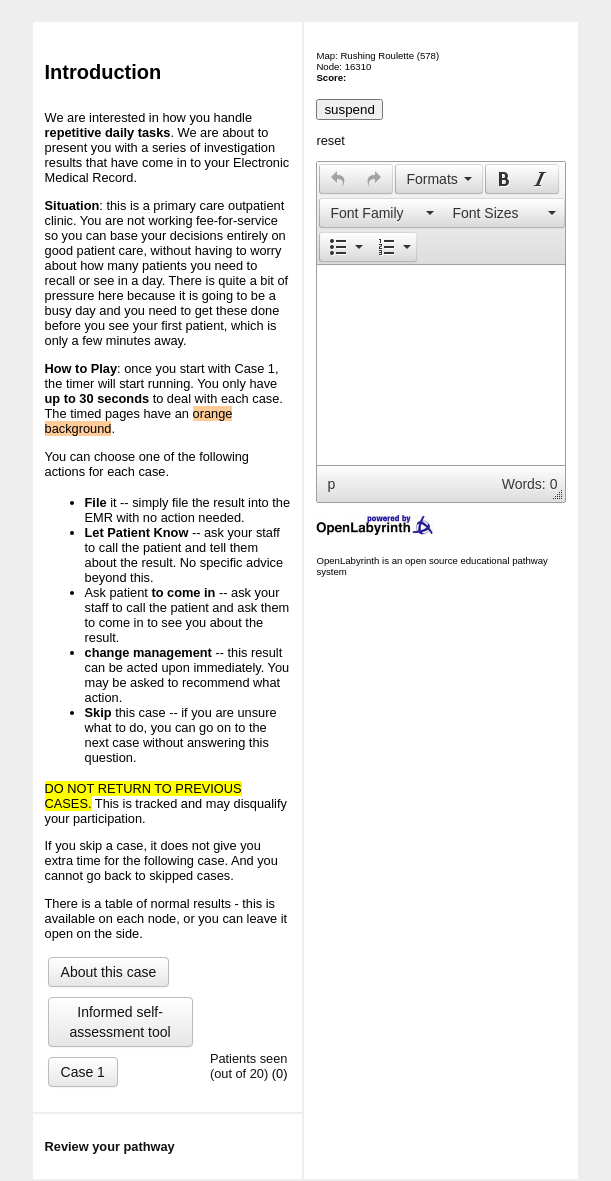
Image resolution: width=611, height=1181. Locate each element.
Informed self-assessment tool (120, 1022)
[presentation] (338, 179)
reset (330, 140)
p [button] (331, 484)
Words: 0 (530, 484)
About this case (109, 972)
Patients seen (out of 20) (249, 1066)
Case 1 (83, 1072)
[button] (337, 179)
